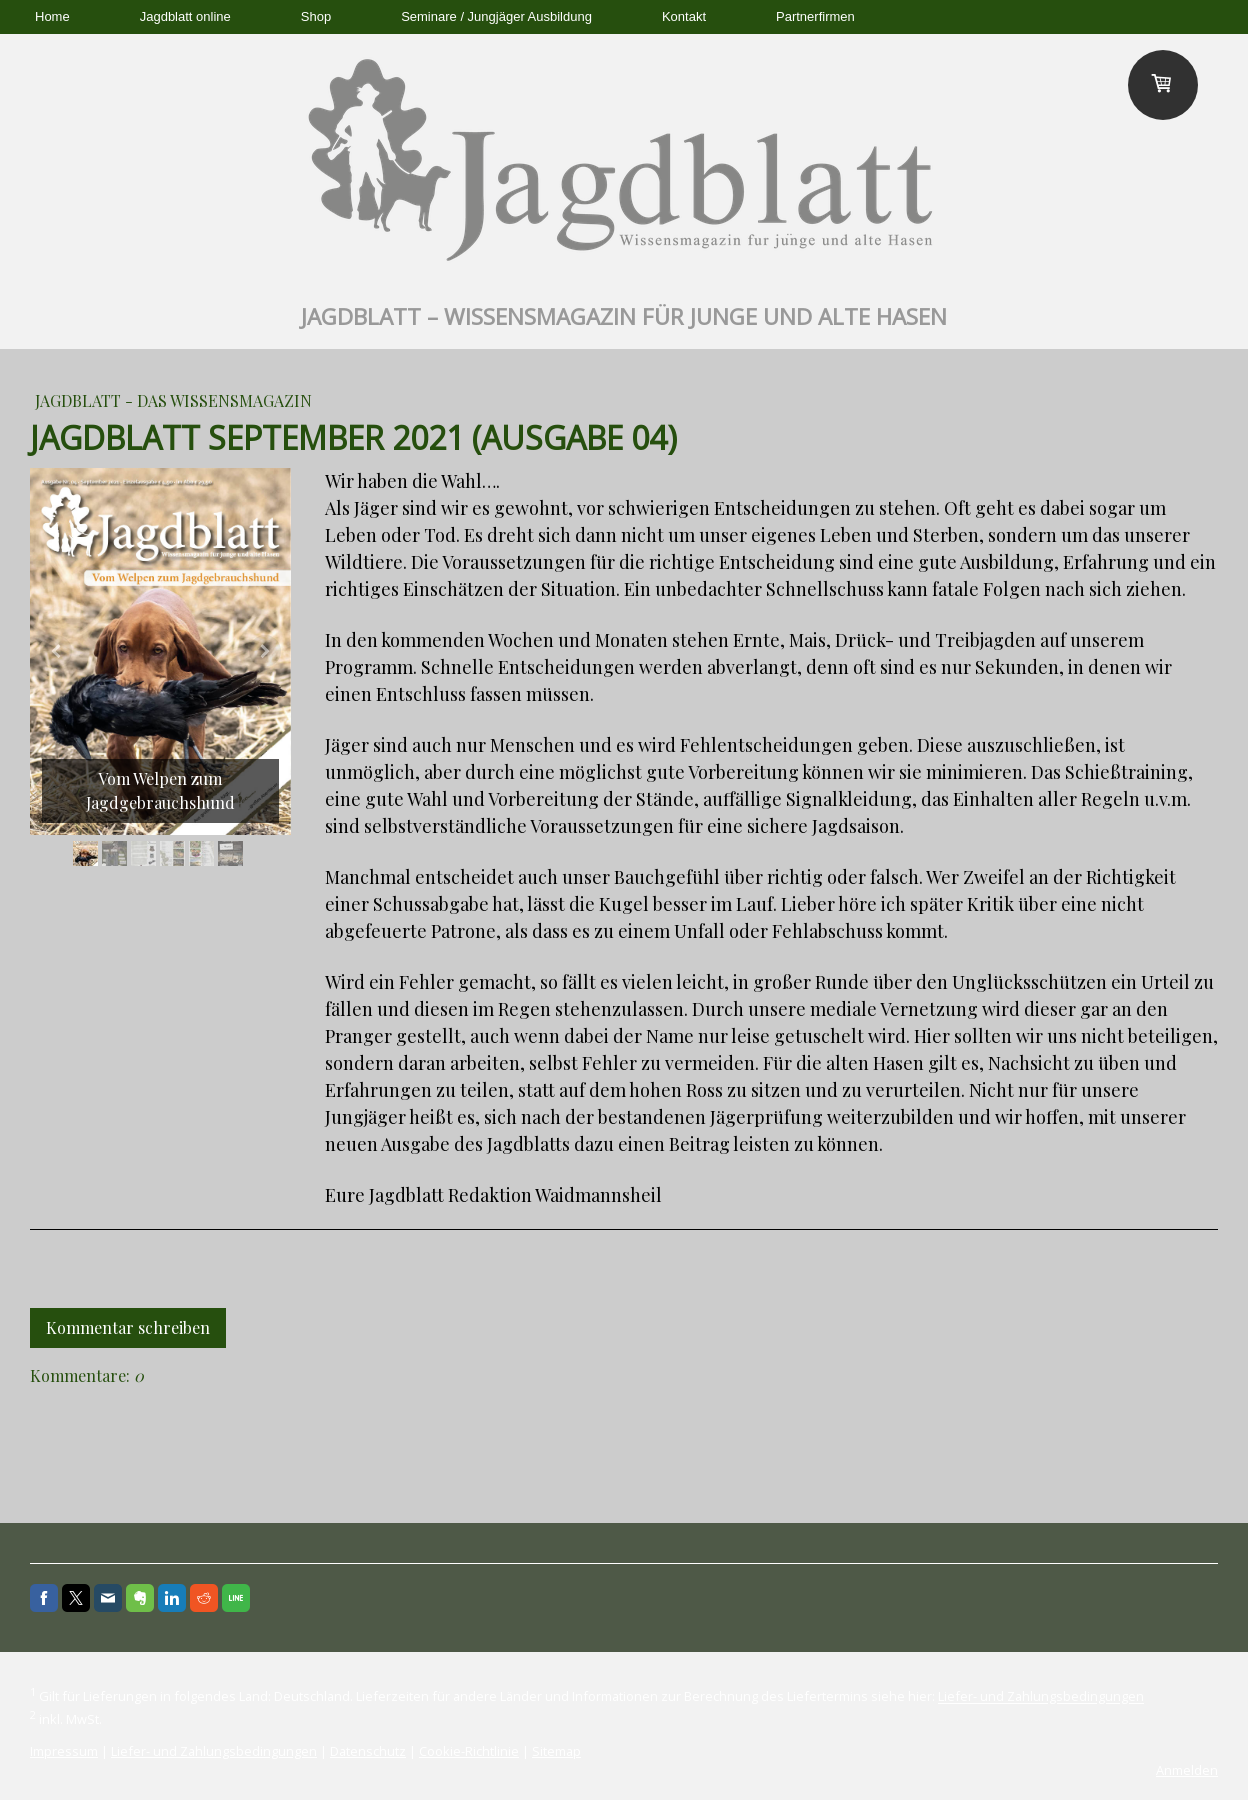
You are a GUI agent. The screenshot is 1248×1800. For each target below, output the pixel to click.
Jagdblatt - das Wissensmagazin (173, 400)
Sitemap (556, 1751)
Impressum (64, 1751)
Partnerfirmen (815, 16)
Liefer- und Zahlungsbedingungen (1041, 1697)
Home (52, 16)
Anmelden (1187, 1770)
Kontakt (684, 16)
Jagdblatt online (185, 16)
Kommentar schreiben (128, 1327)
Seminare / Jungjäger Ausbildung (496, 16)
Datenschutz (368, 1751)
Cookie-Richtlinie (469, 1751)
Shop (316, 16)
